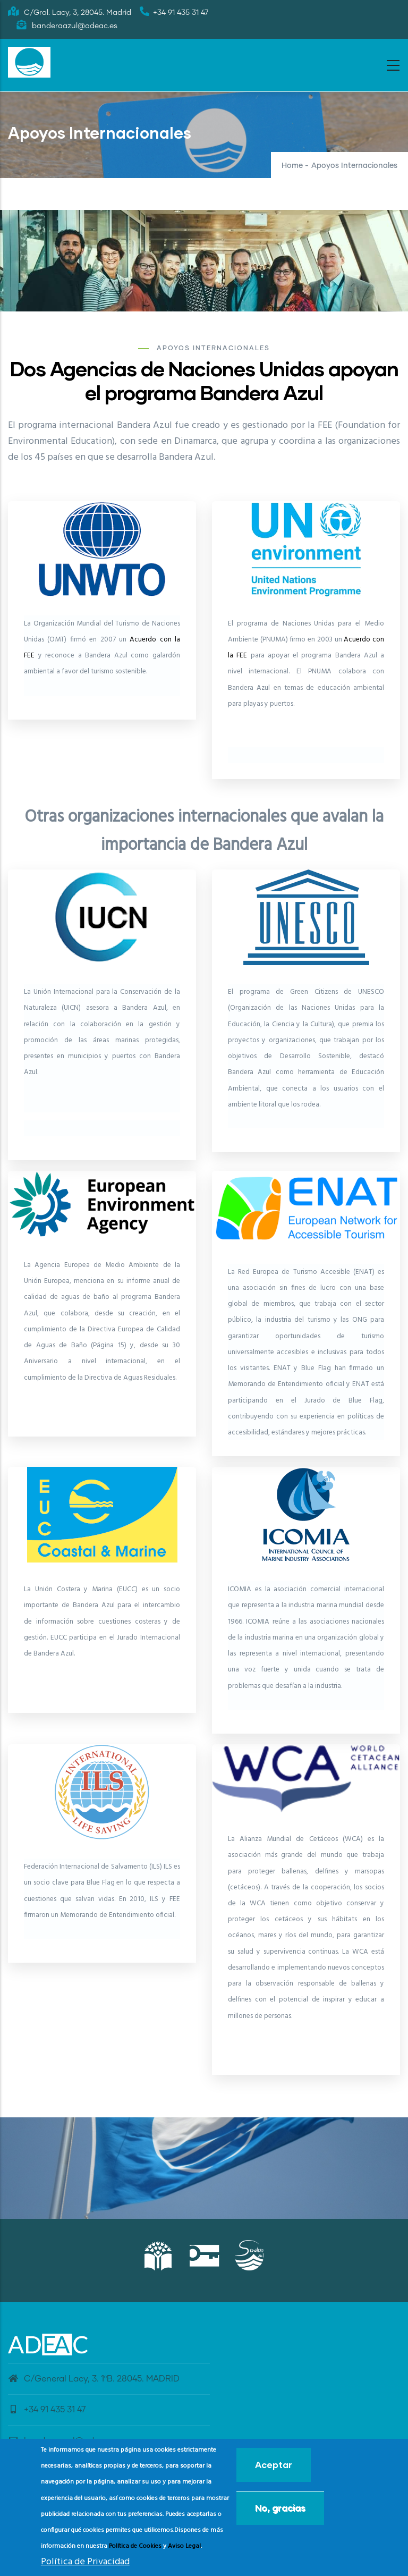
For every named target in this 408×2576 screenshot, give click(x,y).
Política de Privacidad (85, 2562)
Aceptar (273, 2464)
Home (292, 166)
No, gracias (280, 2507)
